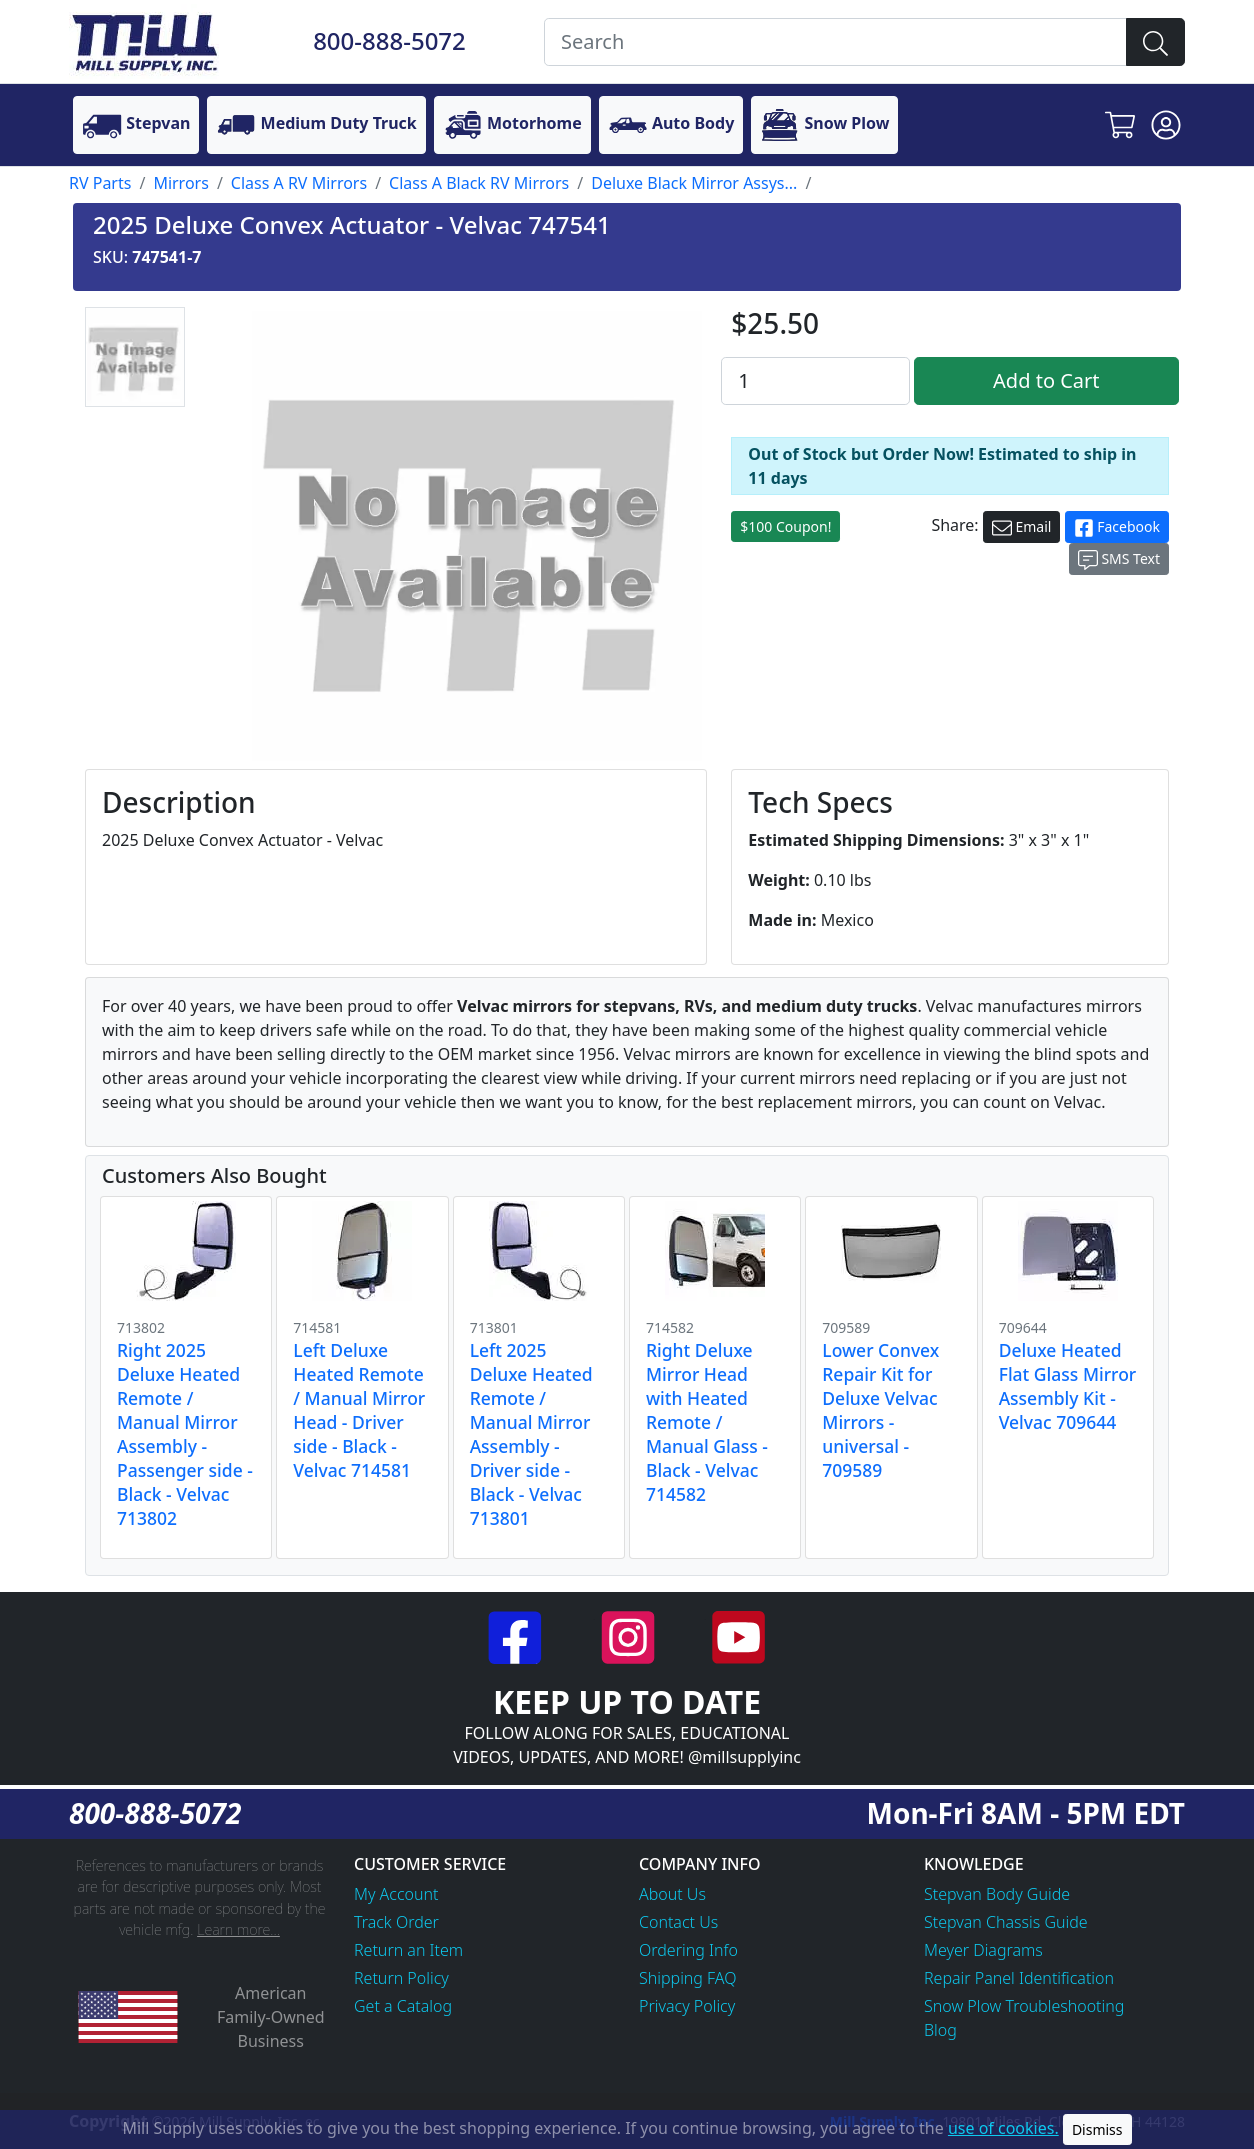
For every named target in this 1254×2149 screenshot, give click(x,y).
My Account (396, 1894)
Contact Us (678, 1922)
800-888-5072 (389, 40)
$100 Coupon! (785, 526)
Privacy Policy (687, 2006)
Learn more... (238, 1929)
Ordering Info (688, 1950)
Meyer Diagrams (983, 1950)
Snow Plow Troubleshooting (1024, 2006)
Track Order (396, 1922)
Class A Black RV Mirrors (479, 183)
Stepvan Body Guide (997, 1894)
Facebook (1117, 527)
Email (1022, 527)
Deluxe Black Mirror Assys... (694, 183)
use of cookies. (1003, 2128)
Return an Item (408, 1950)
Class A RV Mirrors (299, 183)
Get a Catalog (403, 2006)
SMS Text (1119, 559)
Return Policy (401, 1978)
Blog (940, 2030)
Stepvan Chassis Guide (1006, 1922)
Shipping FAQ (688, 1978)
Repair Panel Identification (1019, 1978)
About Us (672, 1894)
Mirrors (181, 183)
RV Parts (100, 183)
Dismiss (1097, 2129)
